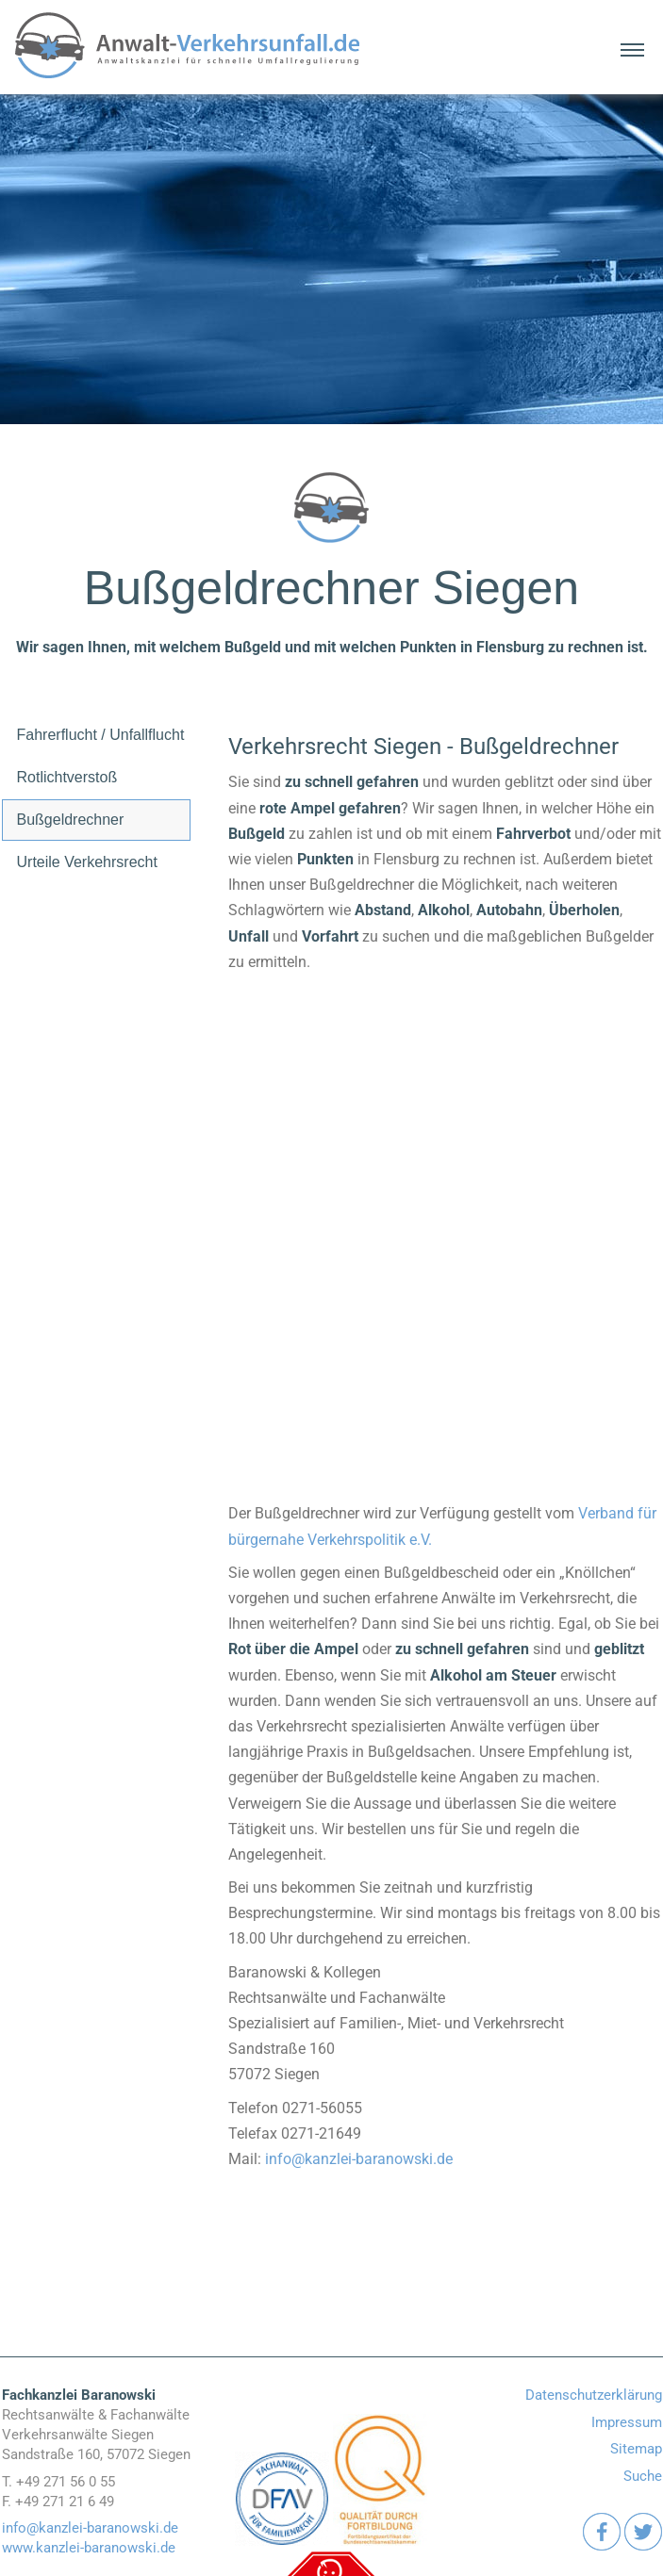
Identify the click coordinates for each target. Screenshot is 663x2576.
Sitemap (636, 2448)
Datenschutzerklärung (593, 2395)
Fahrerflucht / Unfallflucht (101, 735)
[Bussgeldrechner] (445, 1208)
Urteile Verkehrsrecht (87, 862)
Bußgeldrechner (70, 820)
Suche (642, 2476)
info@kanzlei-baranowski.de (359, 2159)
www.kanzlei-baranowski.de (88, 2547)
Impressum (626, 2422)
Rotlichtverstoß (67, 777)
